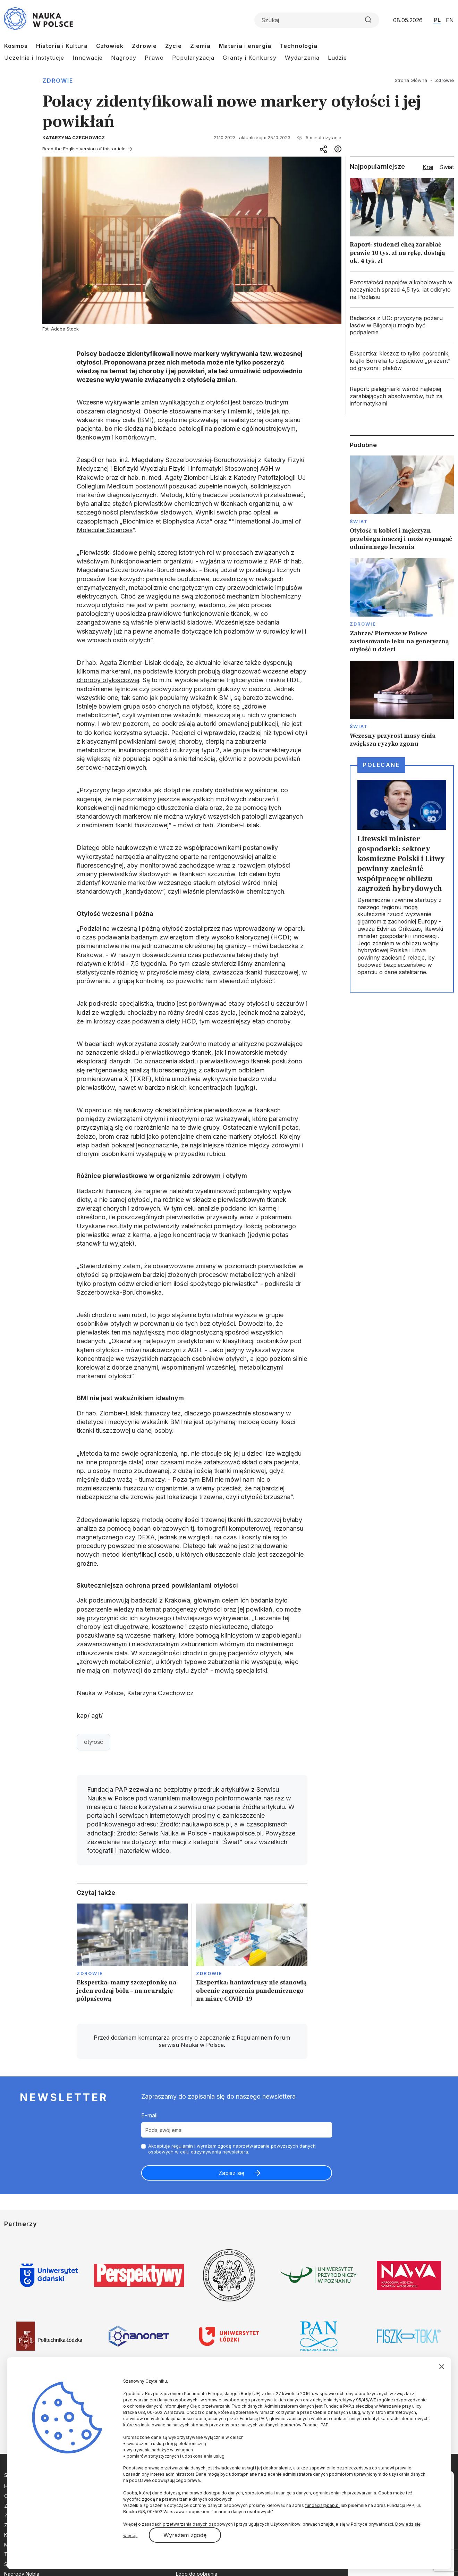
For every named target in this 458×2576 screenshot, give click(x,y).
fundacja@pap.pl (322, 2505)
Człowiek (110, 45)
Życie (173, 45)
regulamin (182, 2146)
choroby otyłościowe (107, 680)
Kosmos (16, 45)
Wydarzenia (302, 57)
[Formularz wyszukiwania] (316, 20)
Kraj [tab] (428, 167)
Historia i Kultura (62, 45)
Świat (359, 521)
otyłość (93, 1741)
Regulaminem (254, 2037)
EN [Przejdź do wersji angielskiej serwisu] (450, 20)
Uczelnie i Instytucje (34, 57)
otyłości (218, 402)
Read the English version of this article (84, 148)
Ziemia (200, 45)
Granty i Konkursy (250, 57)
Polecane (381, 764)
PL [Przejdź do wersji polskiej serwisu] (437, 19)
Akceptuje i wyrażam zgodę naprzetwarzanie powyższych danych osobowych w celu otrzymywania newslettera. (232, 2149)
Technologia (298, 45)
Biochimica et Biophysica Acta (166, 521)
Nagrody (123, 57)
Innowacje (88, 57)
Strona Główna (411, 80)
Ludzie (337, 57)
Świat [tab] (447, 167)
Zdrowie (144, 45)
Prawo (154, 57)
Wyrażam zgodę (184, 2535)
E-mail (149, 2115)
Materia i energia (245, 45)
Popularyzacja (193, 57)
